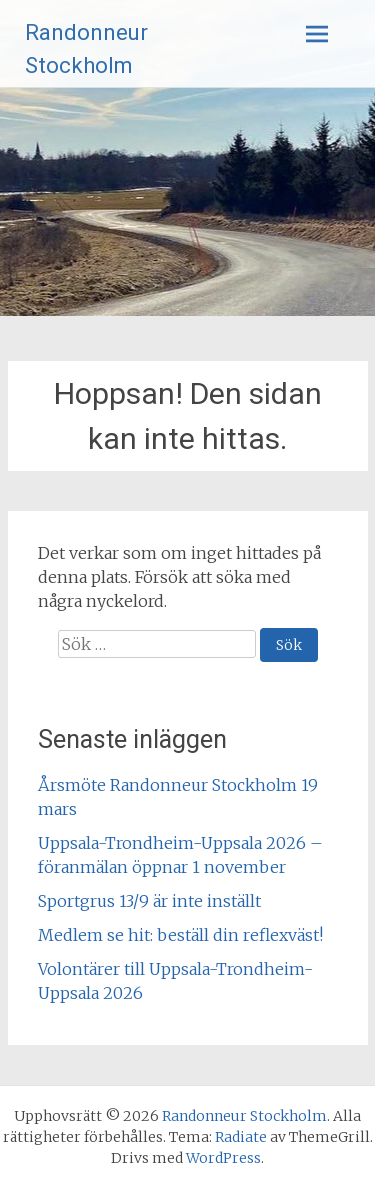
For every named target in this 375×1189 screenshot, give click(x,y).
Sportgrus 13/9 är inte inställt (149, 901)
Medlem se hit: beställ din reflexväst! (180, 935)
